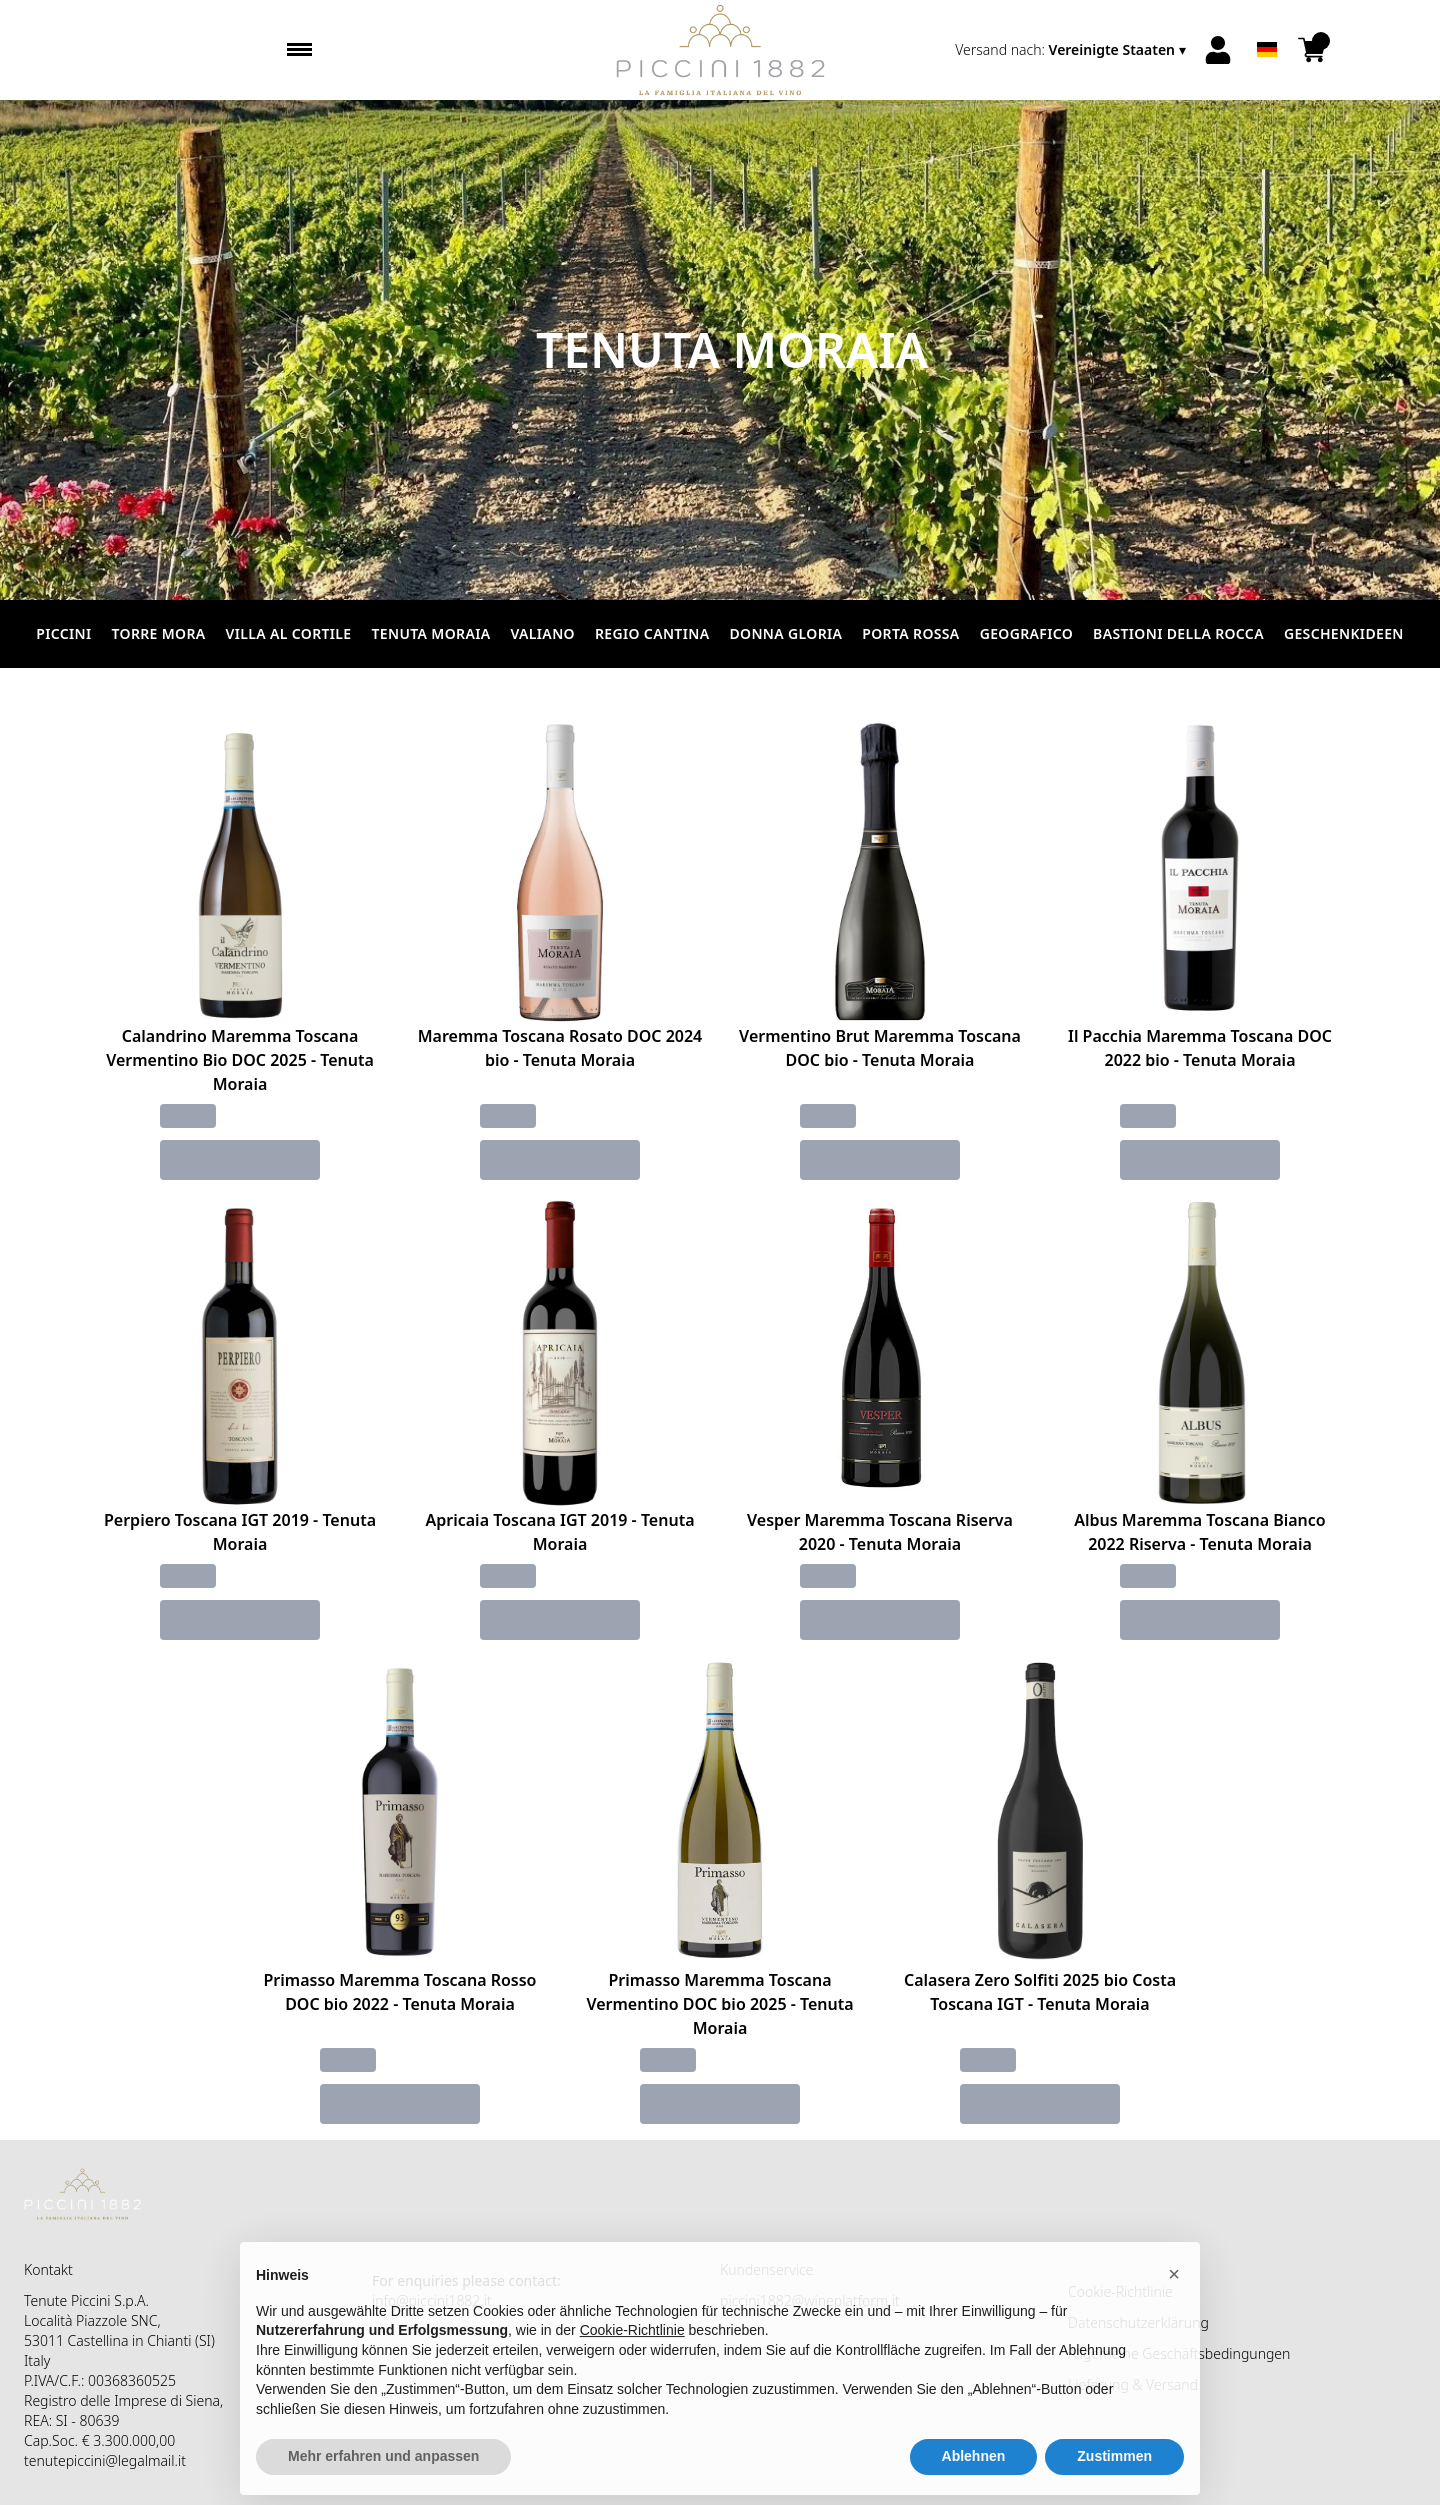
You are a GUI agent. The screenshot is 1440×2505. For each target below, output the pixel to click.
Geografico (1026, 633)
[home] (720, 50)
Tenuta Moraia (431, 633)
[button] (1174, 2315)
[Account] (1218, 50)
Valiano (542, 633)
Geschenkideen (1344, 633)
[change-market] (1072, 50)
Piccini (63, 633)
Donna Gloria (785, 633)
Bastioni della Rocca (1178, 633)
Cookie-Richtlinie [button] (632, 2371)
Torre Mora (159, 633)
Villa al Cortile (289, 633)
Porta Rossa (910, 633)
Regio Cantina (652, 633)
